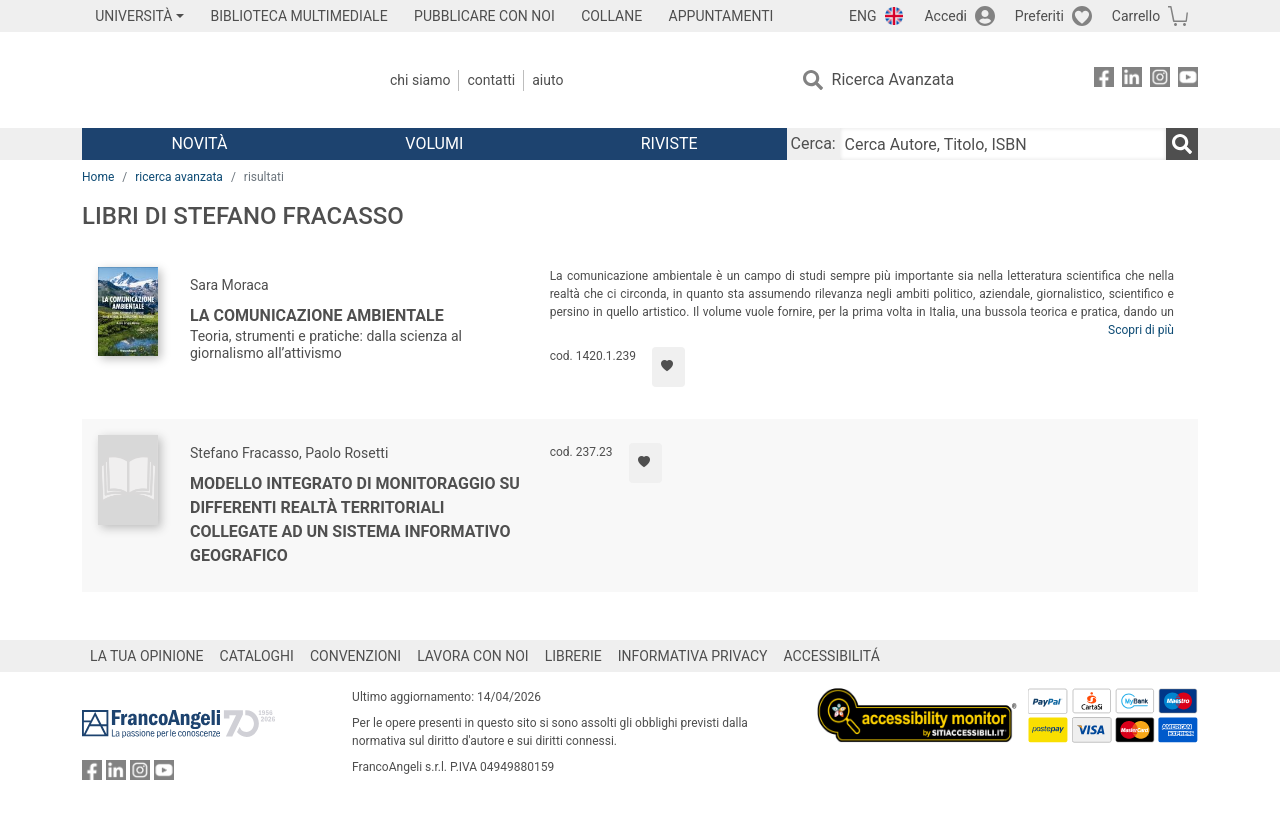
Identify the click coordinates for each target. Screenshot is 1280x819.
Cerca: (813, 143)
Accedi (945, 16)
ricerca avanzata (179, 177)
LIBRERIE (573, 656)
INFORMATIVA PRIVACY (693, 656)
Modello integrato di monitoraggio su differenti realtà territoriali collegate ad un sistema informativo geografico (355, 519)
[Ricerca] (1182, 144)
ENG (862, 16)
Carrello (1136, 16)
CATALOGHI (257, 656)
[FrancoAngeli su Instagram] (1160, 80)
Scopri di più (1141, 330)
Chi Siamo (420, 80)
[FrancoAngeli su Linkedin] (1132, 80)
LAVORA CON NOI (473, 656)
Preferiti (1039, 16)
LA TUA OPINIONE (147, 656)
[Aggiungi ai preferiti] (668, 367)
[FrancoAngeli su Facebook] (1104, 80)
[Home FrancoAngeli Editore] (214, 80)
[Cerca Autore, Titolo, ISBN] (1003, 144)
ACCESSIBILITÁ (832, 656)
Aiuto (547, 80)
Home (98, 177)
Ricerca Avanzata (893, 79)
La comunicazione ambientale (317, 315)
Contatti (491, 80)
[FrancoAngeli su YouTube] (1188, 80)
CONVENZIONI (355, 656)
